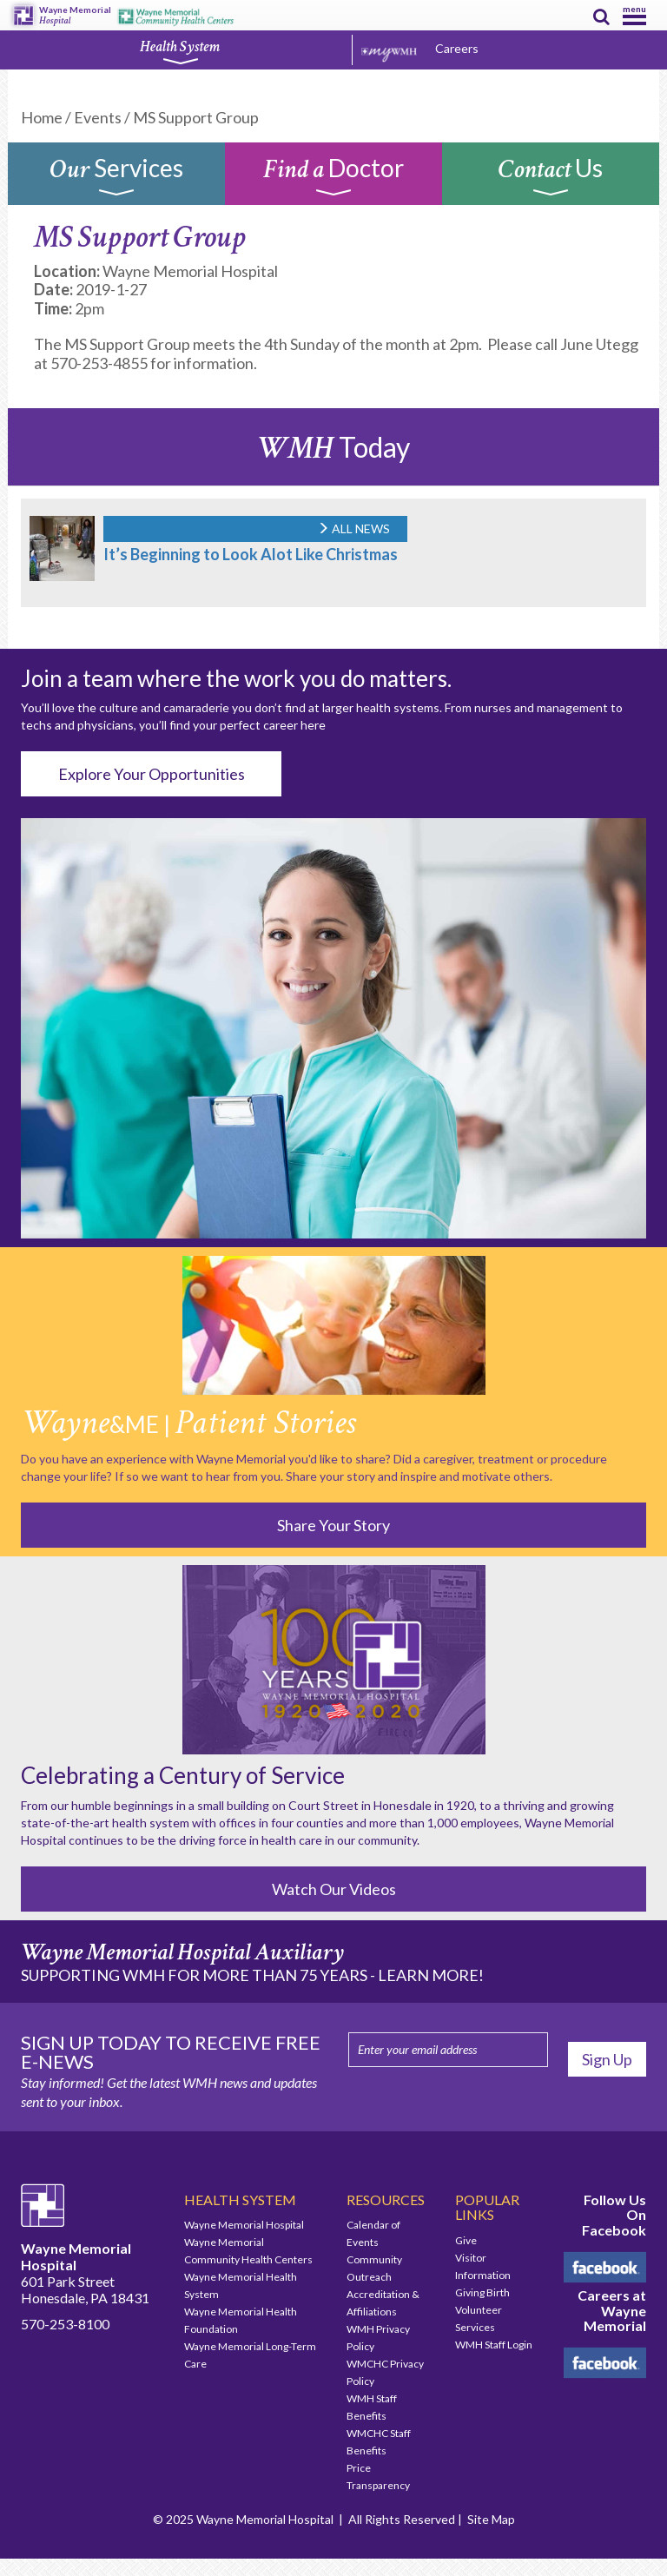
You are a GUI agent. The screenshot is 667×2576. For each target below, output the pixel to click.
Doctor (333, 178)
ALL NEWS (353, 528)
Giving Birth (482, 2292)
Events (98, 117)
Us (551, 178)
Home (42, 117)
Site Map (491, 2519)
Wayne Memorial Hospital (244, 2224)
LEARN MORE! (431, 1975)
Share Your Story (333, 1525)
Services (116, 178)
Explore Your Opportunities (151, 773)
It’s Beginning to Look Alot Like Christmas (250, 554)
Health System (180, 51)
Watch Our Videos (334, 1889)
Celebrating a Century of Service (183, 1775)
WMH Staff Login (493, 2344)
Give (466, 2240)
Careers (457, 48)
